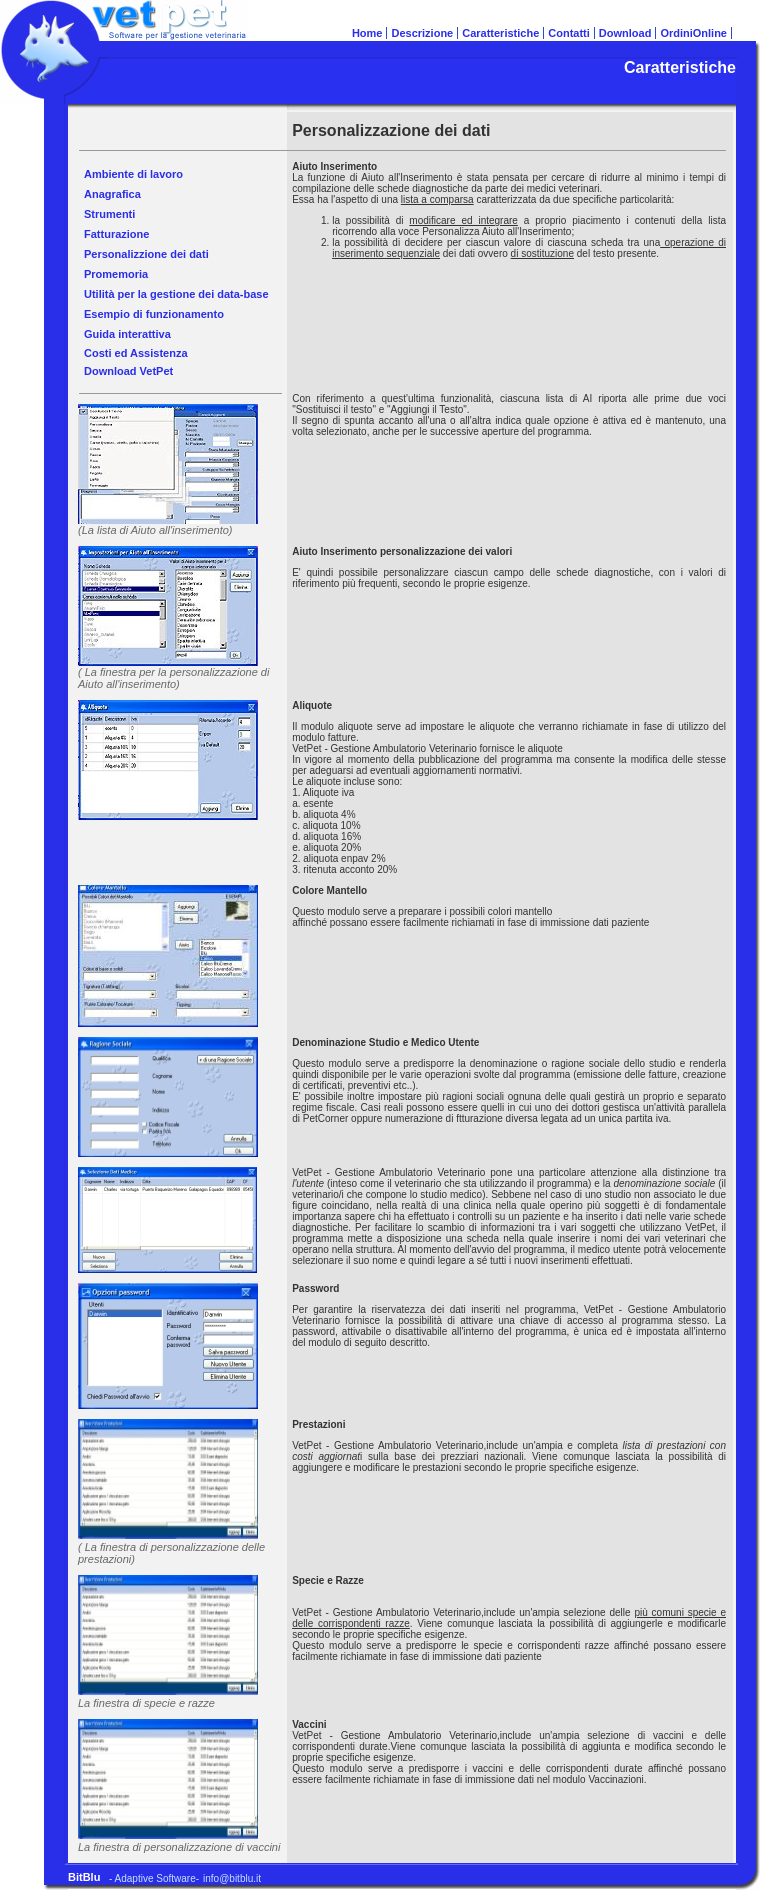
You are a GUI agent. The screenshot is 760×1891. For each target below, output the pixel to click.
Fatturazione (116, 234)
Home (367, 33)
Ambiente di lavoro (133, 174)
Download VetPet (128, 371)
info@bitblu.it (232, 1878)
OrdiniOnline (693, 33)
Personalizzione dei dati (146, 254)
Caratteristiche (500, 33)
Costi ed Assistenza (136, 353)
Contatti (569, 33)
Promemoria (116, 274)
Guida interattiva (127, 334)
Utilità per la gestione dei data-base (176, 294)
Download (625, 33)
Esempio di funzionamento (154, 314)
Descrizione (422, 33)
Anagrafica (112, 194)
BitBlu (84, 1877)
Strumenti (109, 214)
